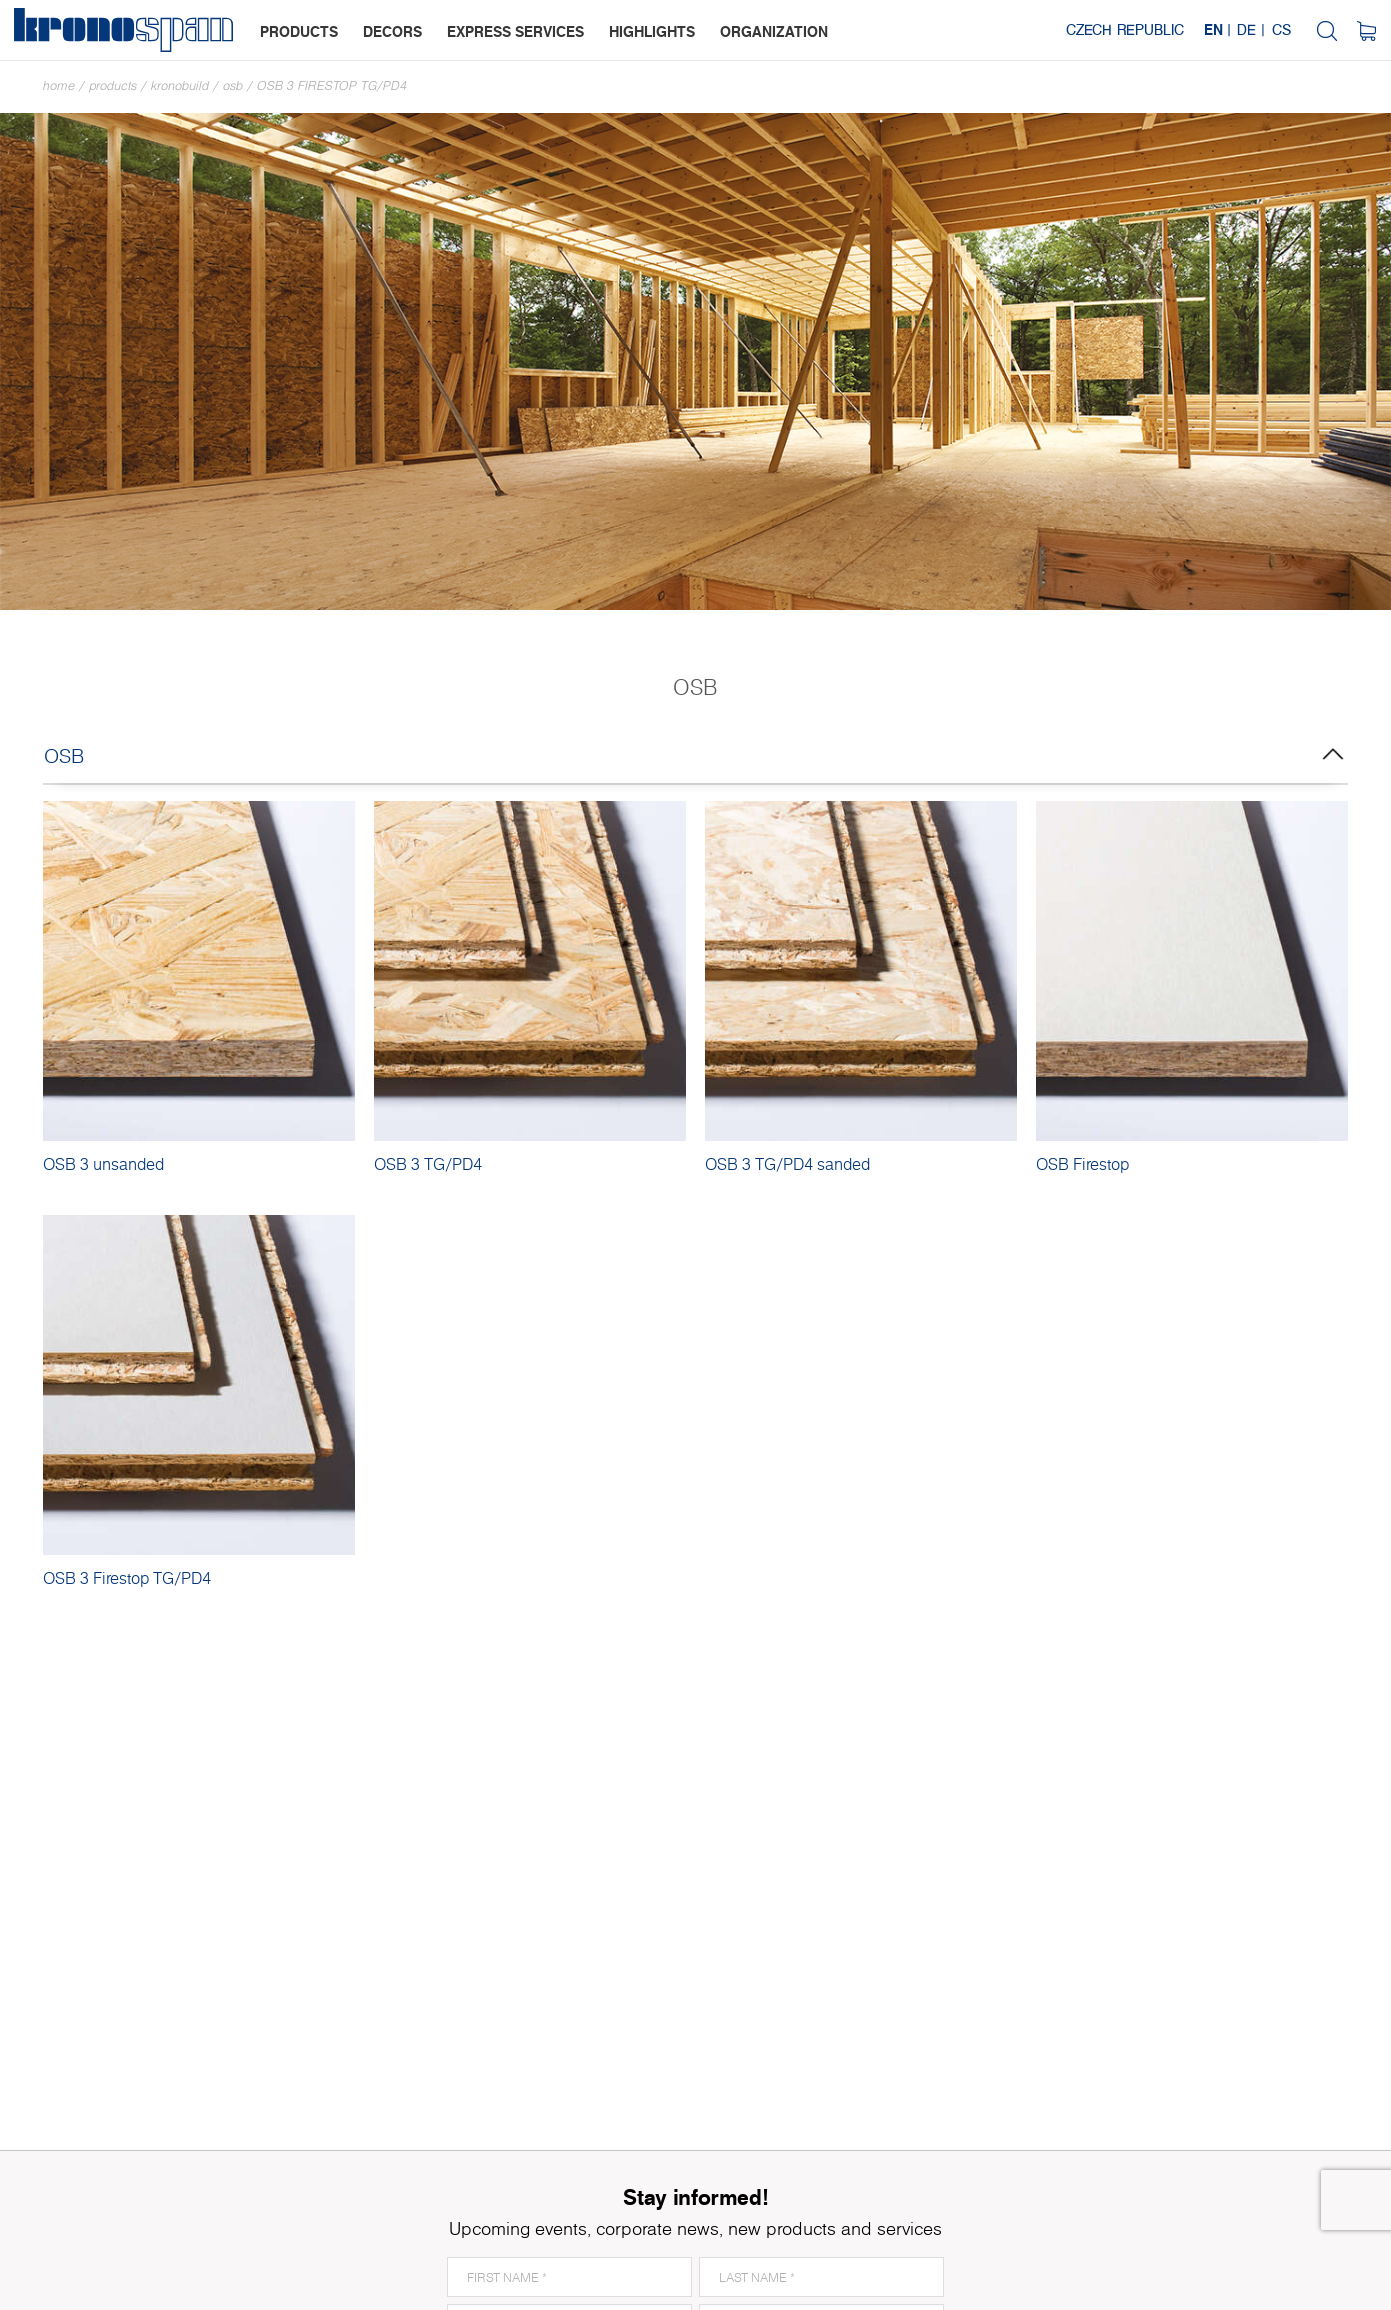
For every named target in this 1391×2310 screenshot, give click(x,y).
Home (59, 85)
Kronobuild (180, 85)
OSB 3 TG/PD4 (428, 1164)
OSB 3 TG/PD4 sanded (787, 1164)
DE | (1251, 29)
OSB (233, 85)
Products (113, 85)
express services (515, 31)
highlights (652, 31)
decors (392, 31)
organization (774, 31)
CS (1281, 29)
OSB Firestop (1082, 1164)
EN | (1217, 29)
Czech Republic (1125, 29)
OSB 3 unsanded (103, 1164)
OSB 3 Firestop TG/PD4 (332, 85)
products (299, 31)
